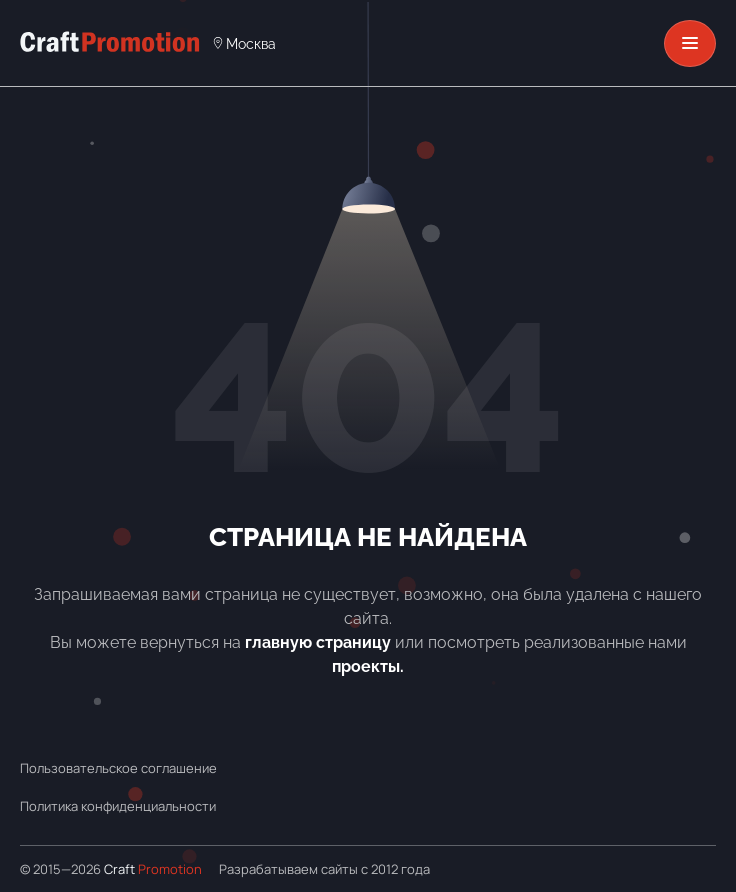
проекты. (368, 666)
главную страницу (318, 642)
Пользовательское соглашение (118, 768)
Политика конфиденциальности (118, 806)
